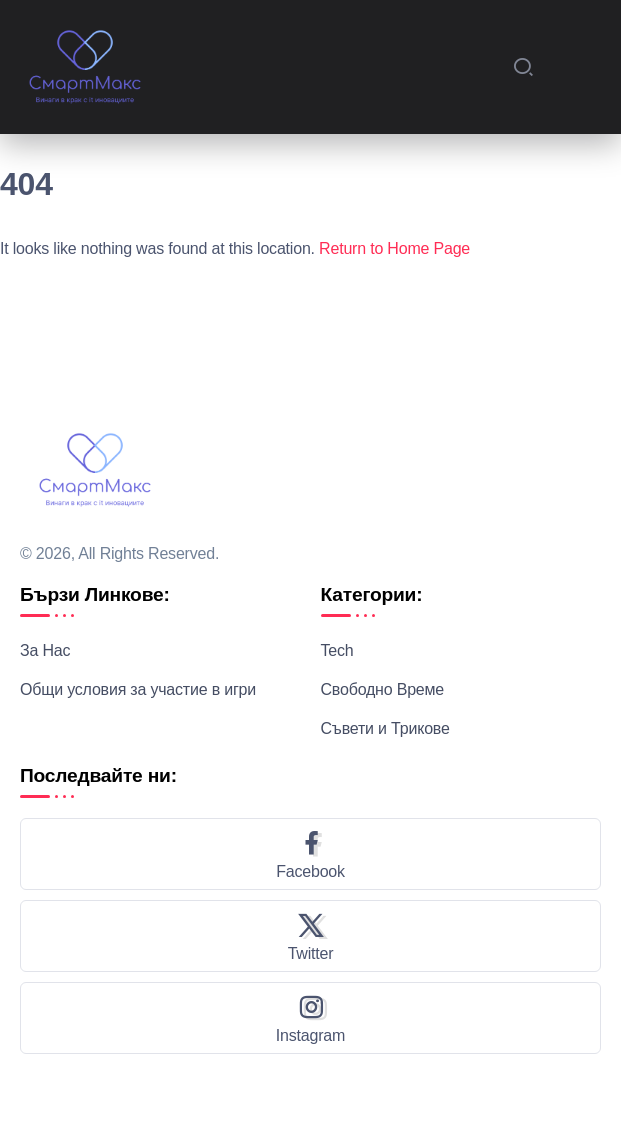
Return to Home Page (394, 248)
